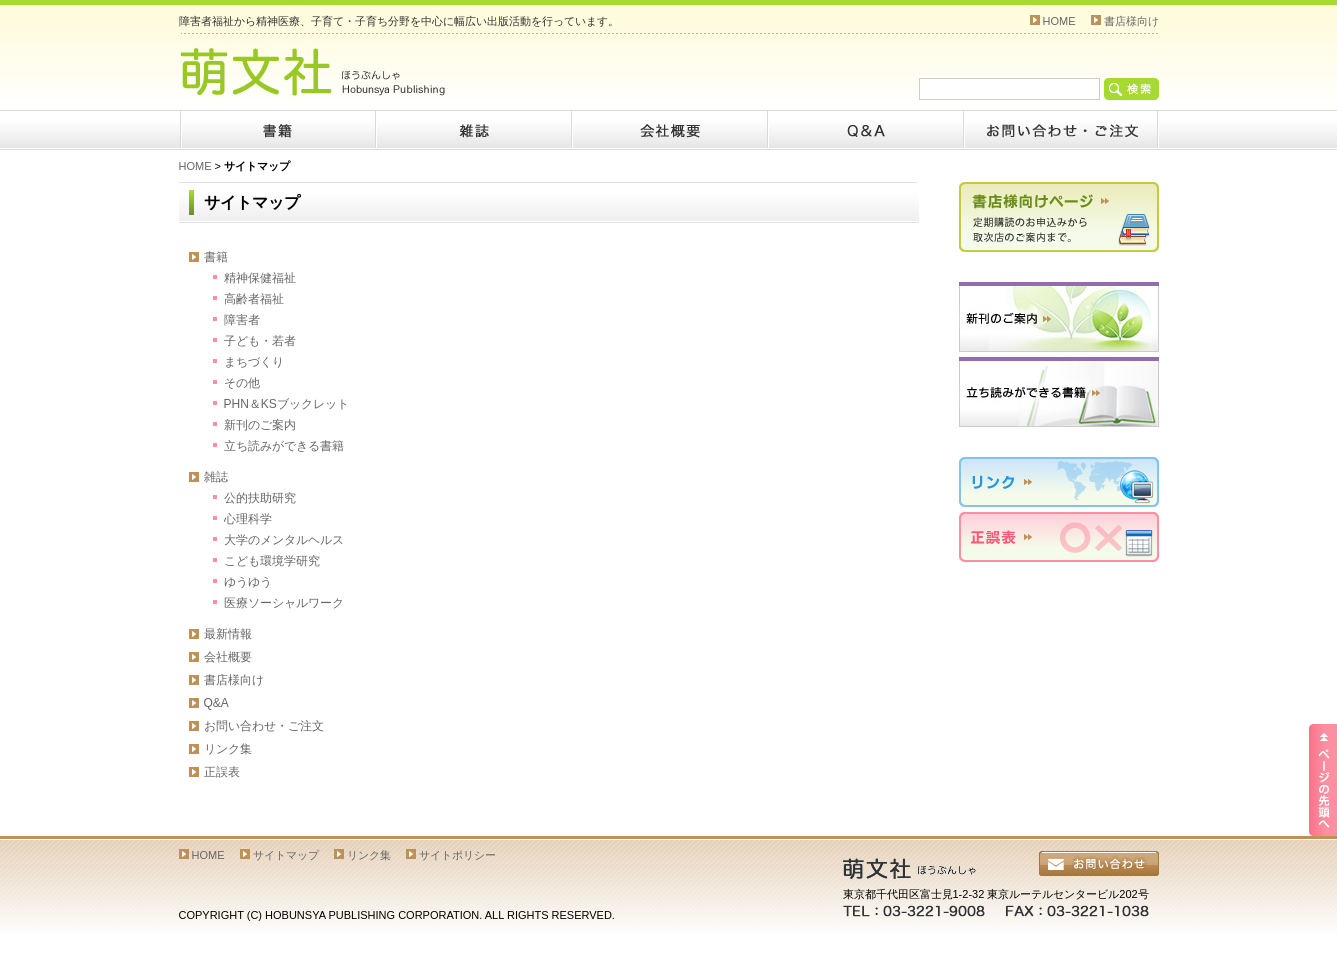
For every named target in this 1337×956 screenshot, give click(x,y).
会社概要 (669, 130)
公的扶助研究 (260, 498)
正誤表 (222, 772)
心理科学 (248, 519)
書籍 (277, 130)
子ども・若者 (260, 341)
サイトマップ (286, 855)
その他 (242, 383)
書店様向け (1131, 21)
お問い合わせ (1061, 130)
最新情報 (228, 634)
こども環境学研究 (272, 561)
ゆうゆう (248, 582)
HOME (1059, 21)
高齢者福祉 (254, 299)
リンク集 (228, 749)
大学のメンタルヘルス (284, 540)
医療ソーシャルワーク (284, 603)
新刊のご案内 (260, 425)
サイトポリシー (457, 855)
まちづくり (254, 362)
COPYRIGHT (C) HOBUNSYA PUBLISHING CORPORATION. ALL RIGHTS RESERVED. (397, 915)
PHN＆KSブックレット (286, 404)
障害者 (242, 320)
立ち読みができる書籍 (284, 446)
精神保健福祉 (260, 278)
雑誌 (473, 130)
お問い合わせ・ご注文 (264, 726)
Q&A (865, 130)
